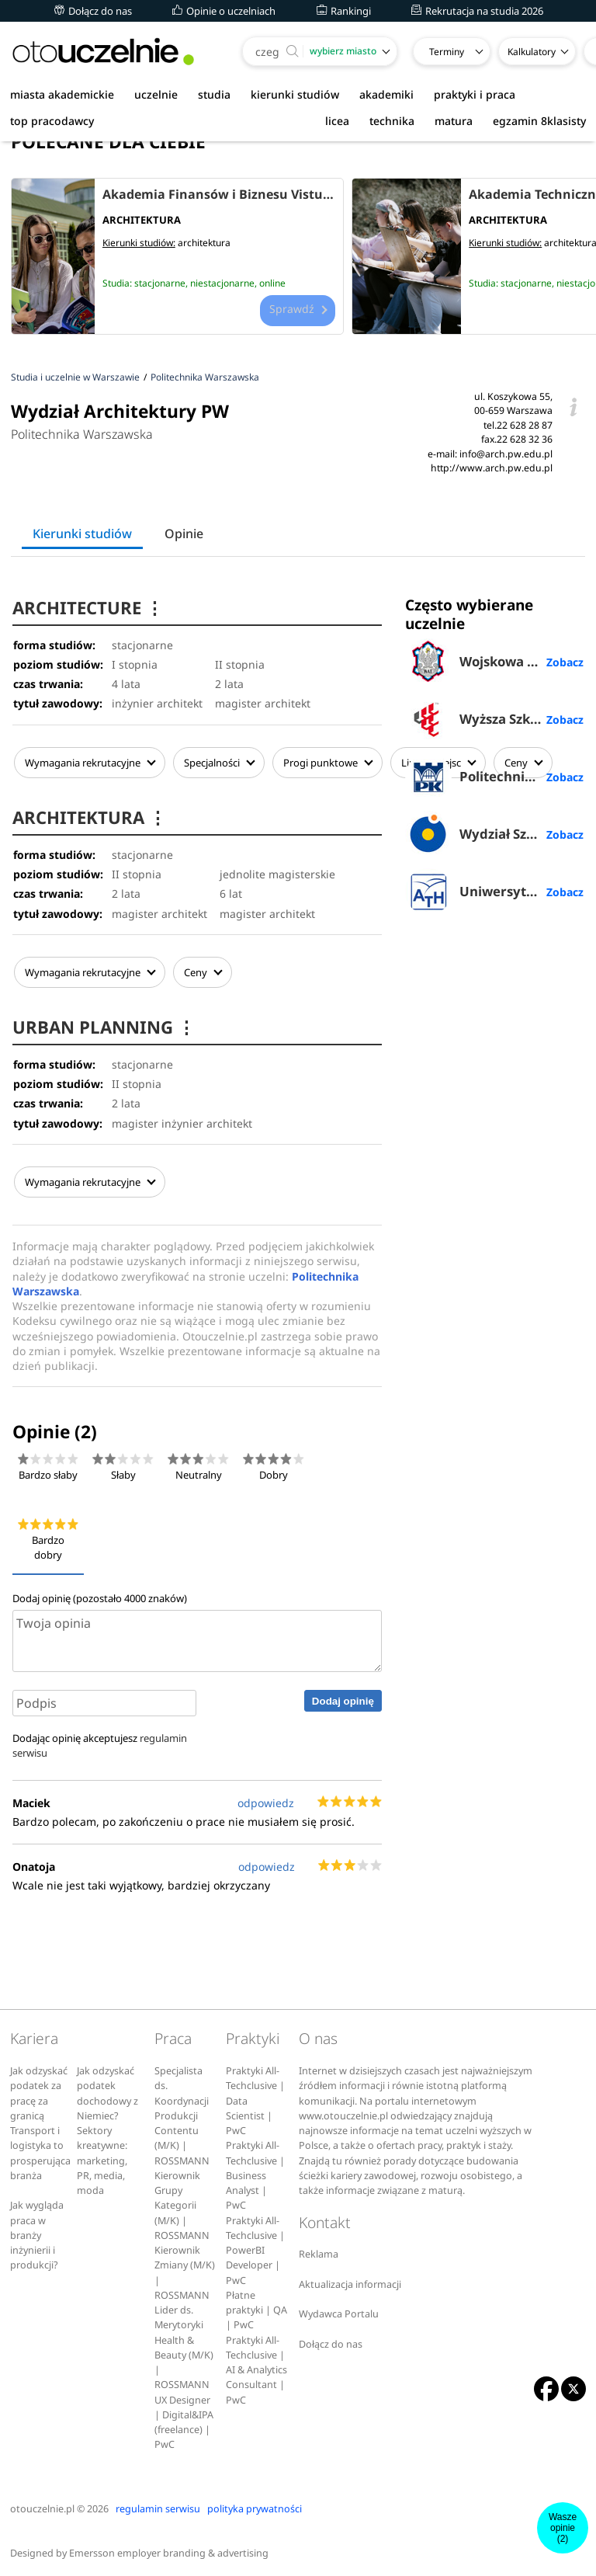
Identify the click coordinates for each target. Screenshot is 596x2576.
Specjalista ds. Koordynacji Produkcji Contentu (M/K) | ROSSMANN (182, 2111)
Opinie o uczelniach (223, 11)
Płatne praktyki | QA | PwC (256, 2305)
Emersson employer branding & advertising (169, 2548)
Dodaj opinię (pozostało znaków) (99, 1594)
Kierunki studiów (82, 533)
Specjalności (217, 763)
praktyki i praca (474, 94)
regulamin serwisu (158, 2504)
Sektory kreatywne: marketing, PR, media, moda (102, 2155)
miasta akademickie (62, 94)
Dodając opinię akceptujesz (99, 1740)
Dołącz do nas (93, 11)
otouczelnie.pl (42, 2504)
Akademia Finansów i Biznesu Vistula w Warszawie (218, 194)
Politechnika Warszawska (82, 434)
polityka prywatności (254, 2504)
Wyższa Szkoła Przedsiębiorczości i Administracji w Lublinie (494, 719)
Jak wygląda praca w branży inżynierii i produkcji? (37, 2230)
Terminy (446, 51)
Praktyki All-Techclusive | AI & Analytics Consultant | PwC (256, 2365)
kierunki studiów (295, 94)
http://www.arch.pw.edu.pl (492, 468)
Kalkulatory (532, 51)
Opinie (184, 533)
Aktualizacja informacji (350, 2279)
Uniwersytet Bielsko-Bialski (494, 891)
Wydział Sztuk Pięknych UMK (494, 834)
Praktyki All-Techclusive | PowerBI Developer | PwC (255, 2245)
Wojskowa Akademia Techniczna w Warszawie (494, 661)
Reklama (318, 2249)
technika (391, 120)
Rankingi (344, 11)
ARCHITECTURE (89, 608)
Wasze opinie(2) (563, 2528)
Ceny (201, 971)
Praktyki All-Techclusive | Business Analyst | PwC (255, 2170)
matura (454, 120)
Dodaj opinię (343, 1696)
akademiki (386, 94)
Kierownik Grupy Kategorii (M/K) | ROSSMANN (182, 2200)
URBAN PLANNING (106, 1024)
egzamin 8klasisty (539, 120)
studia (214, 94)
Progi (326, 763)
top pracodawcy (52, 120)
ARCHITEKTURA (90, 816)
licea (337, 120)
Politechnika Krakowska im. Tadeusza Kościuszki (494, 776)
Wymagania (88, 763)
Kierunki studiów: (138, 242)
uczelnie (156, 94)
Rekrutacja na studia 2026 (477, 11)
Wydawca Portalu (339, 2309)
